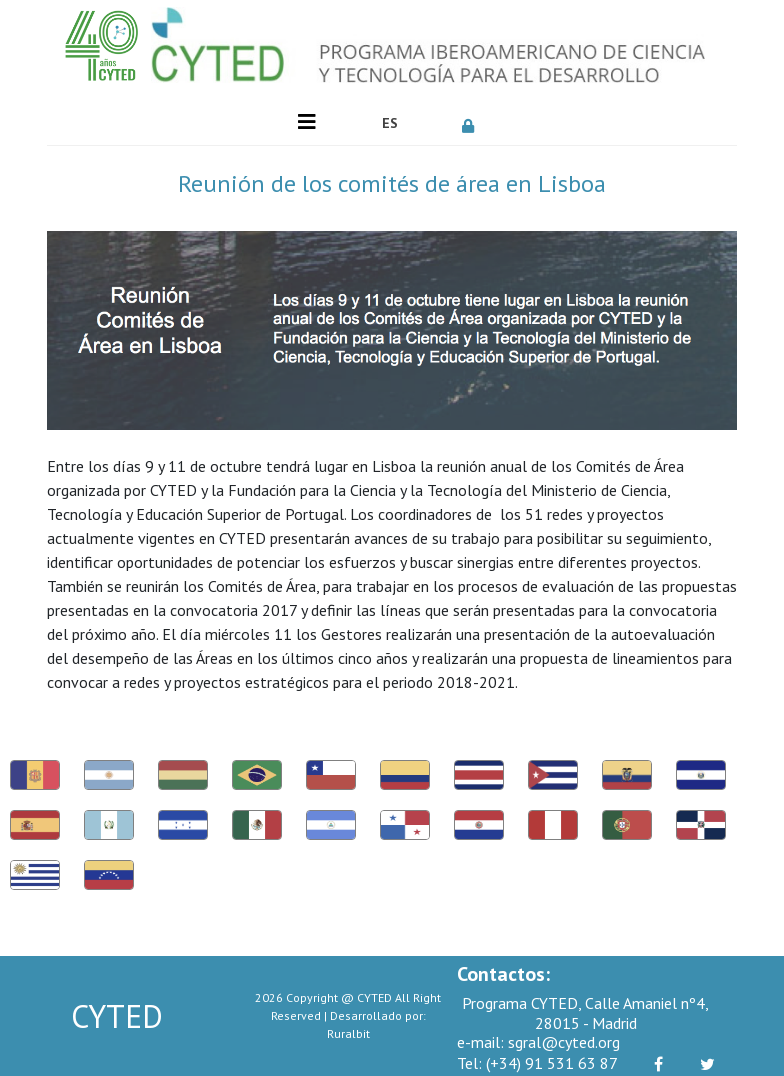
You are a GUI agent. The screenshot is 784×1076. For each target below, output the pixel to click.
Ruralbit (348, 1033)
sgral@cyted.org (538, 1042)
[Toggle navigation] (307, 122)
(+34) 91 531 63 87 (537, 1063)
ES (390, 123)
